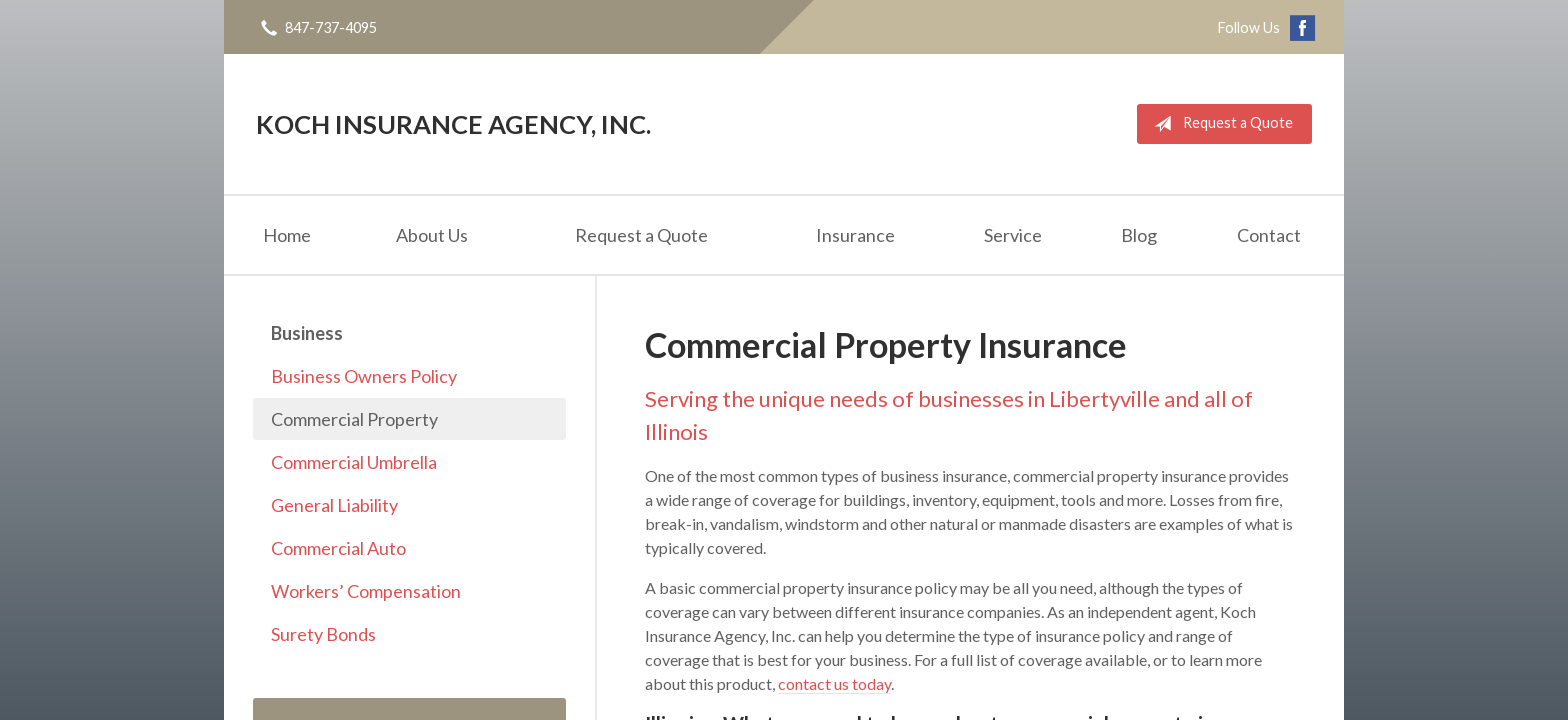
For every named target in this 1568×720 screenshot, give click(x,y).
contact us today (834, 683)
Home (287, 235)
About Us (432, 235)
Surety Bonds (323, 634)
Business (307, 333)
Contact (1269, 235)
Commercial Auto (338, 548)
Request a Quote (1219, 124)
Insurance (855, 235)
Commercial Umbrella (354, 462)
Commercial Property (354, 419)
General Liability (334, 505)
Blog (1139, 235)
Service (1013, 235)
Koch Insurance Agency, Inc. (453, 124)
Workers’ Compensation (366, 591)
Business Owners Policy (364, 376)
